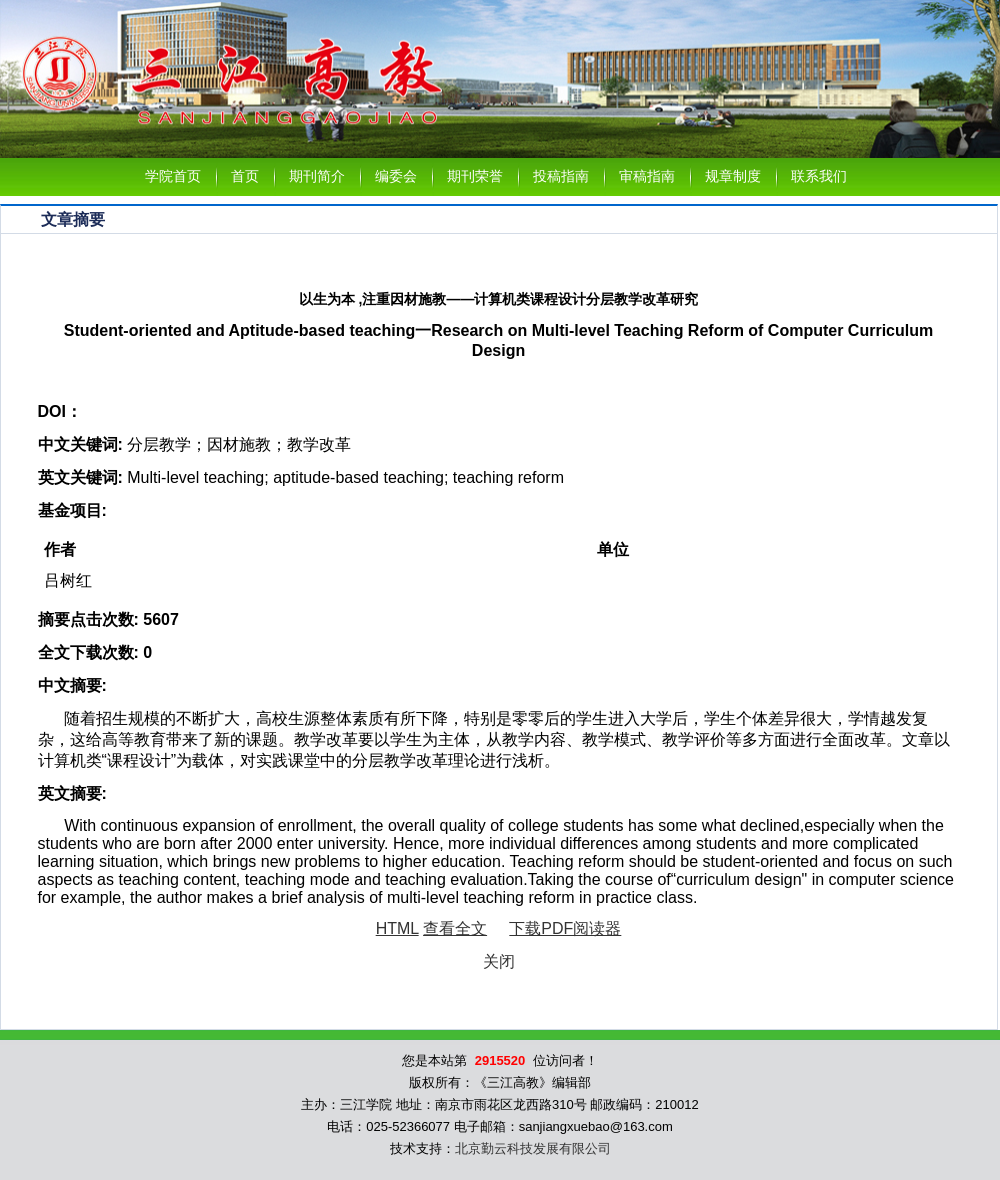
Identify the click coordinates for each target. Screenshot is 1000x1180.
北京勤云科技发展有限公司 (533, 1148)
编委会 (396, 176)
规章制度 (733, 176)
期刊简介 (317, 176)
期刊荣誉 (475, 176)
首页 (245, 176)
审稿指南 (647, 176)
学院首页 (173, 176)
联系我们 (819, 176)
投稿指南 (561, 176)
